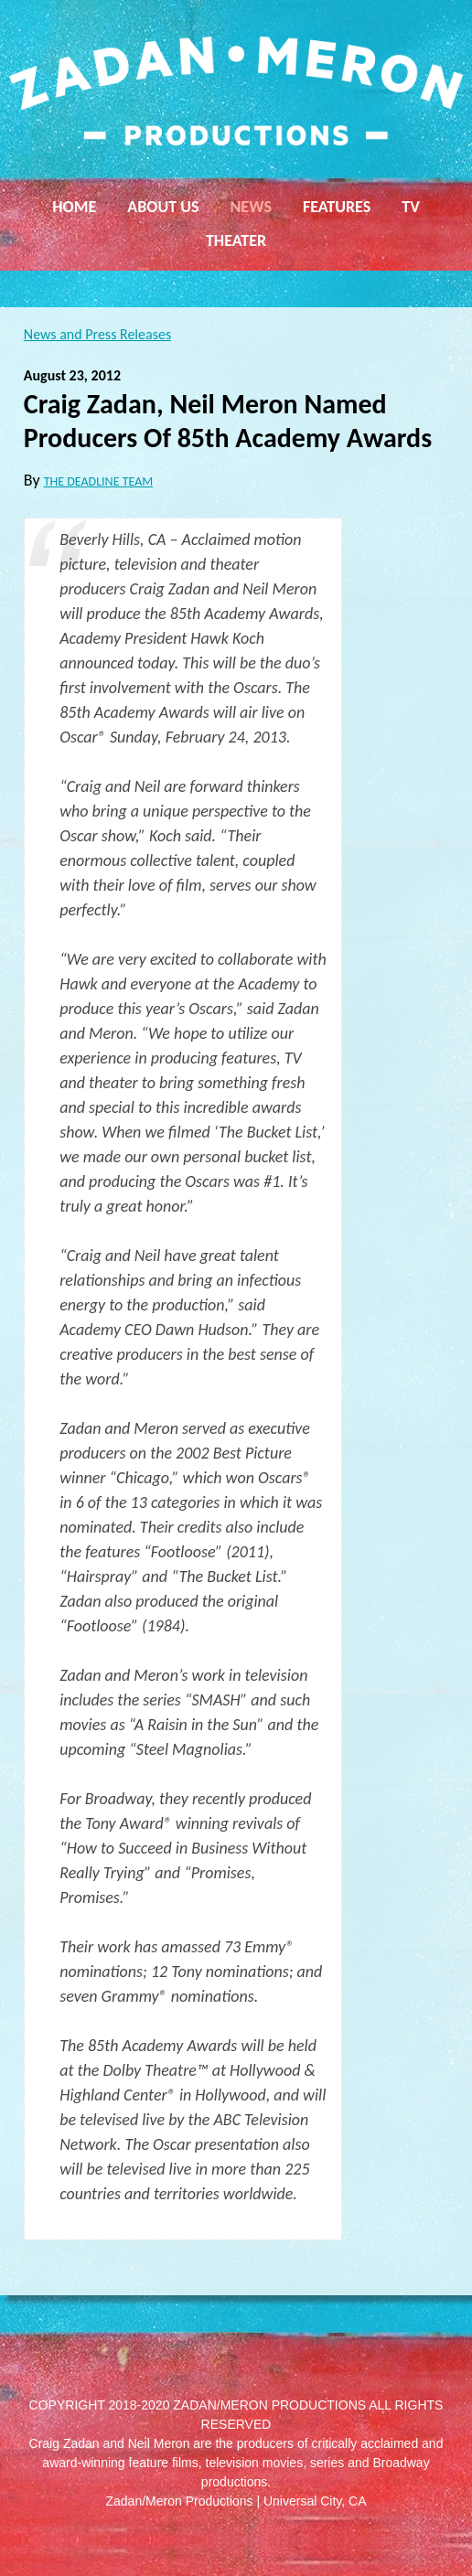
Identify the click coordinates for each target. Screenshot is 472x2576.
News (251, 207)
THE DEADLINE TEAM (99, 481)
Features (336, 207)
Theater (236, 240)
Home (74, 207)
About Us (162, 207)
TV (411, 207)
